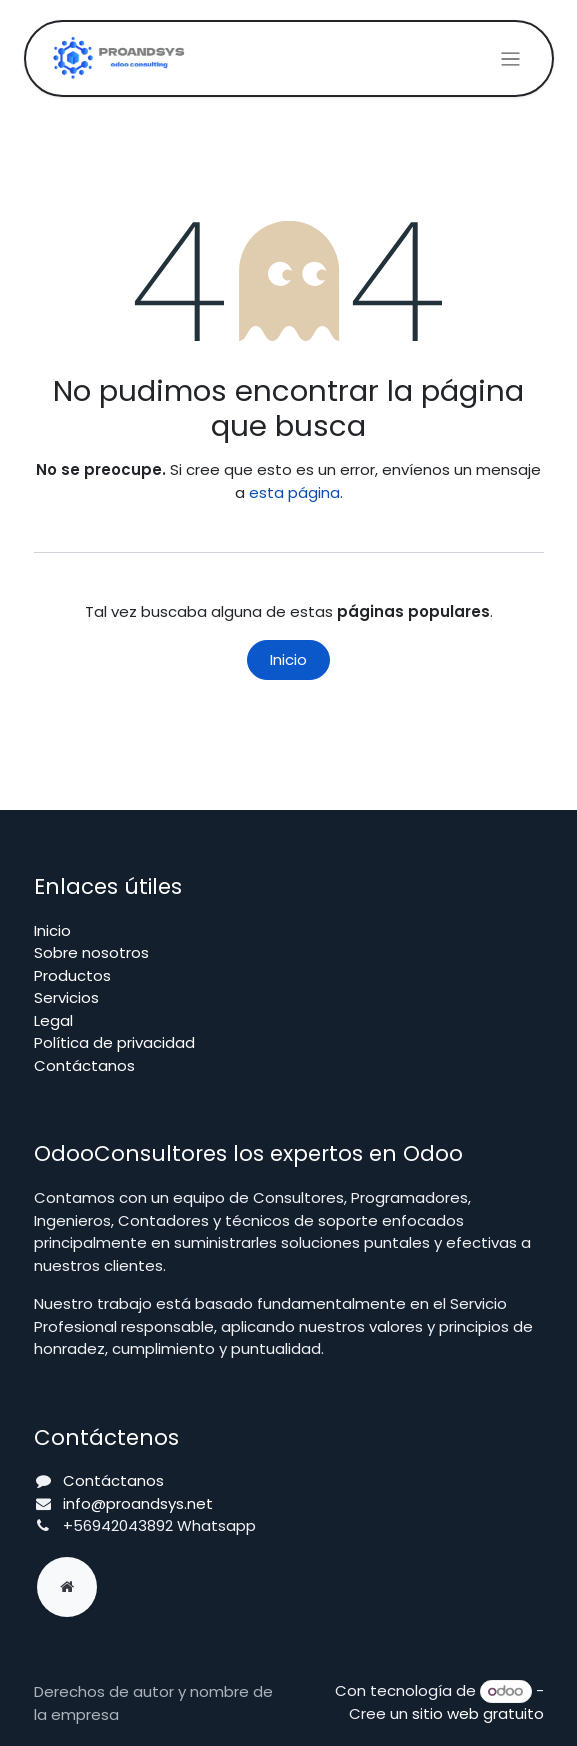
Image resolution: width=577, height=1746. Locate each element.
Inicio (288, 659)
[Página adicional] (67, 1587)
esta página (294, 492)
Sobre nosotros (91, 952)
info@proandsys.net (138, 1503)
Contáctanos (84, 1065)
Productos (72, 975)
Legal (53, 1020)
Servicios (66, 997)
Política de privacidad (114, 1042)
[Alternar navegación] (510, 58)
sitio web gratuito (478, 1713)
